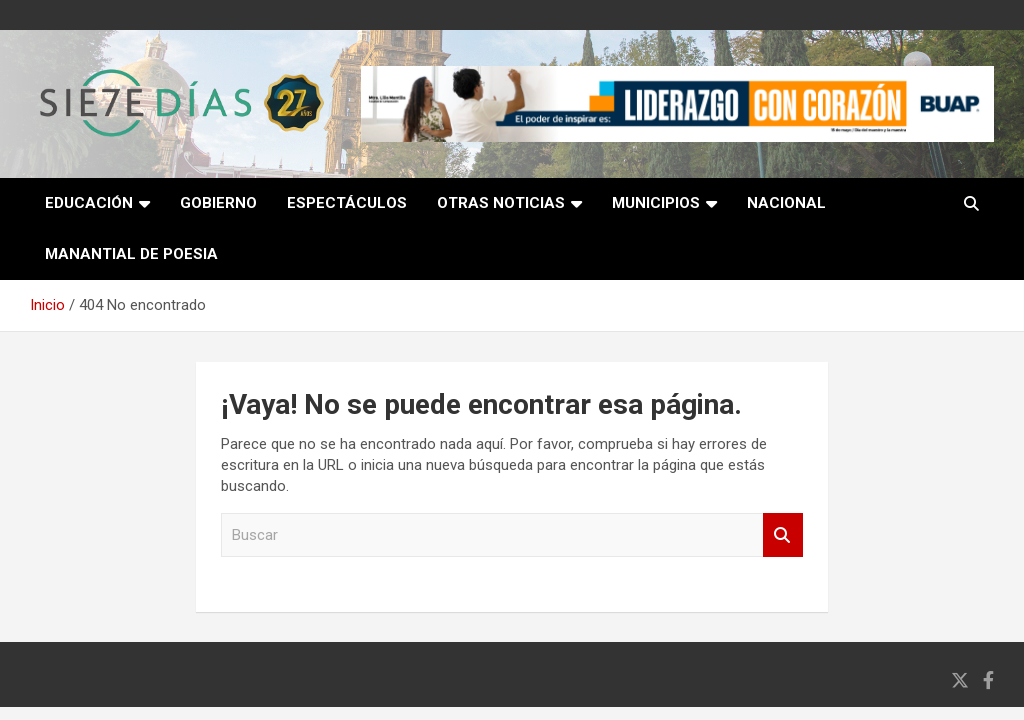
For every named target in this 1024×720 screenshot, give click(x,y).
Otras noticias (501, 203)
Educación (89, 203)
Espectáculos (347, 203)
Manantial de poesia (131, 254)
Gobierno (218, 203)
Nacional (786, 203)
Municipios (656, 203)
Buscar (783, 535)
